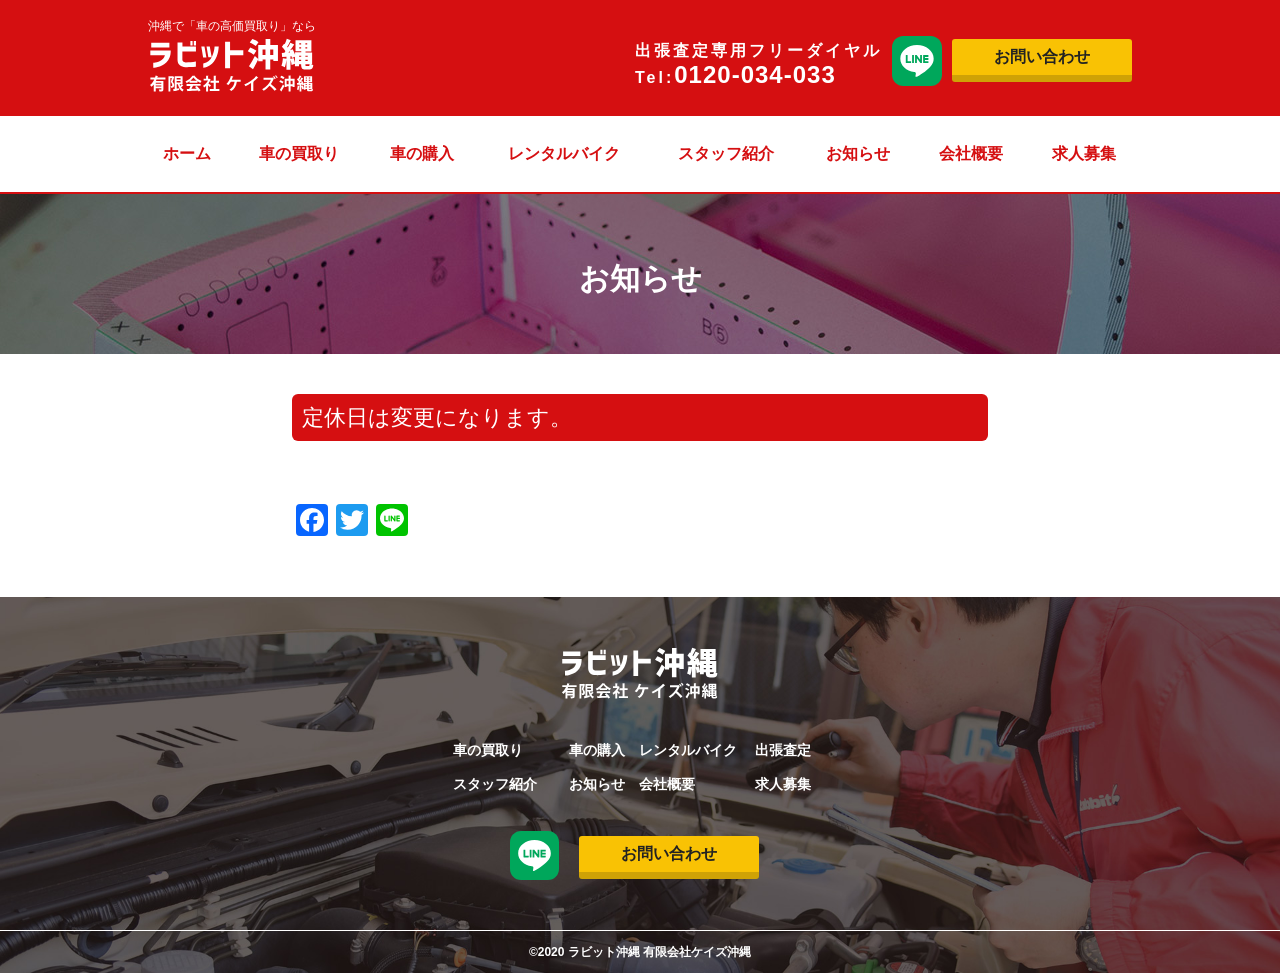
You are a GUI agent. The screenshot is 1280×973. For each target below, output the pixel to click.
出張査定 (783, 750)
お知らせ (858, 153)
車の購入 (422, 153)
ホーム (187, 153)
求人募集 (1084, 153)
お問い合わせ (1042, 56)
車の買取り (299, 153)
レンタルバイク (564, 153)
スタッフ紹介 (726, 153)
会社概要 (971, 153)
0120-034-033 (754, 74)
